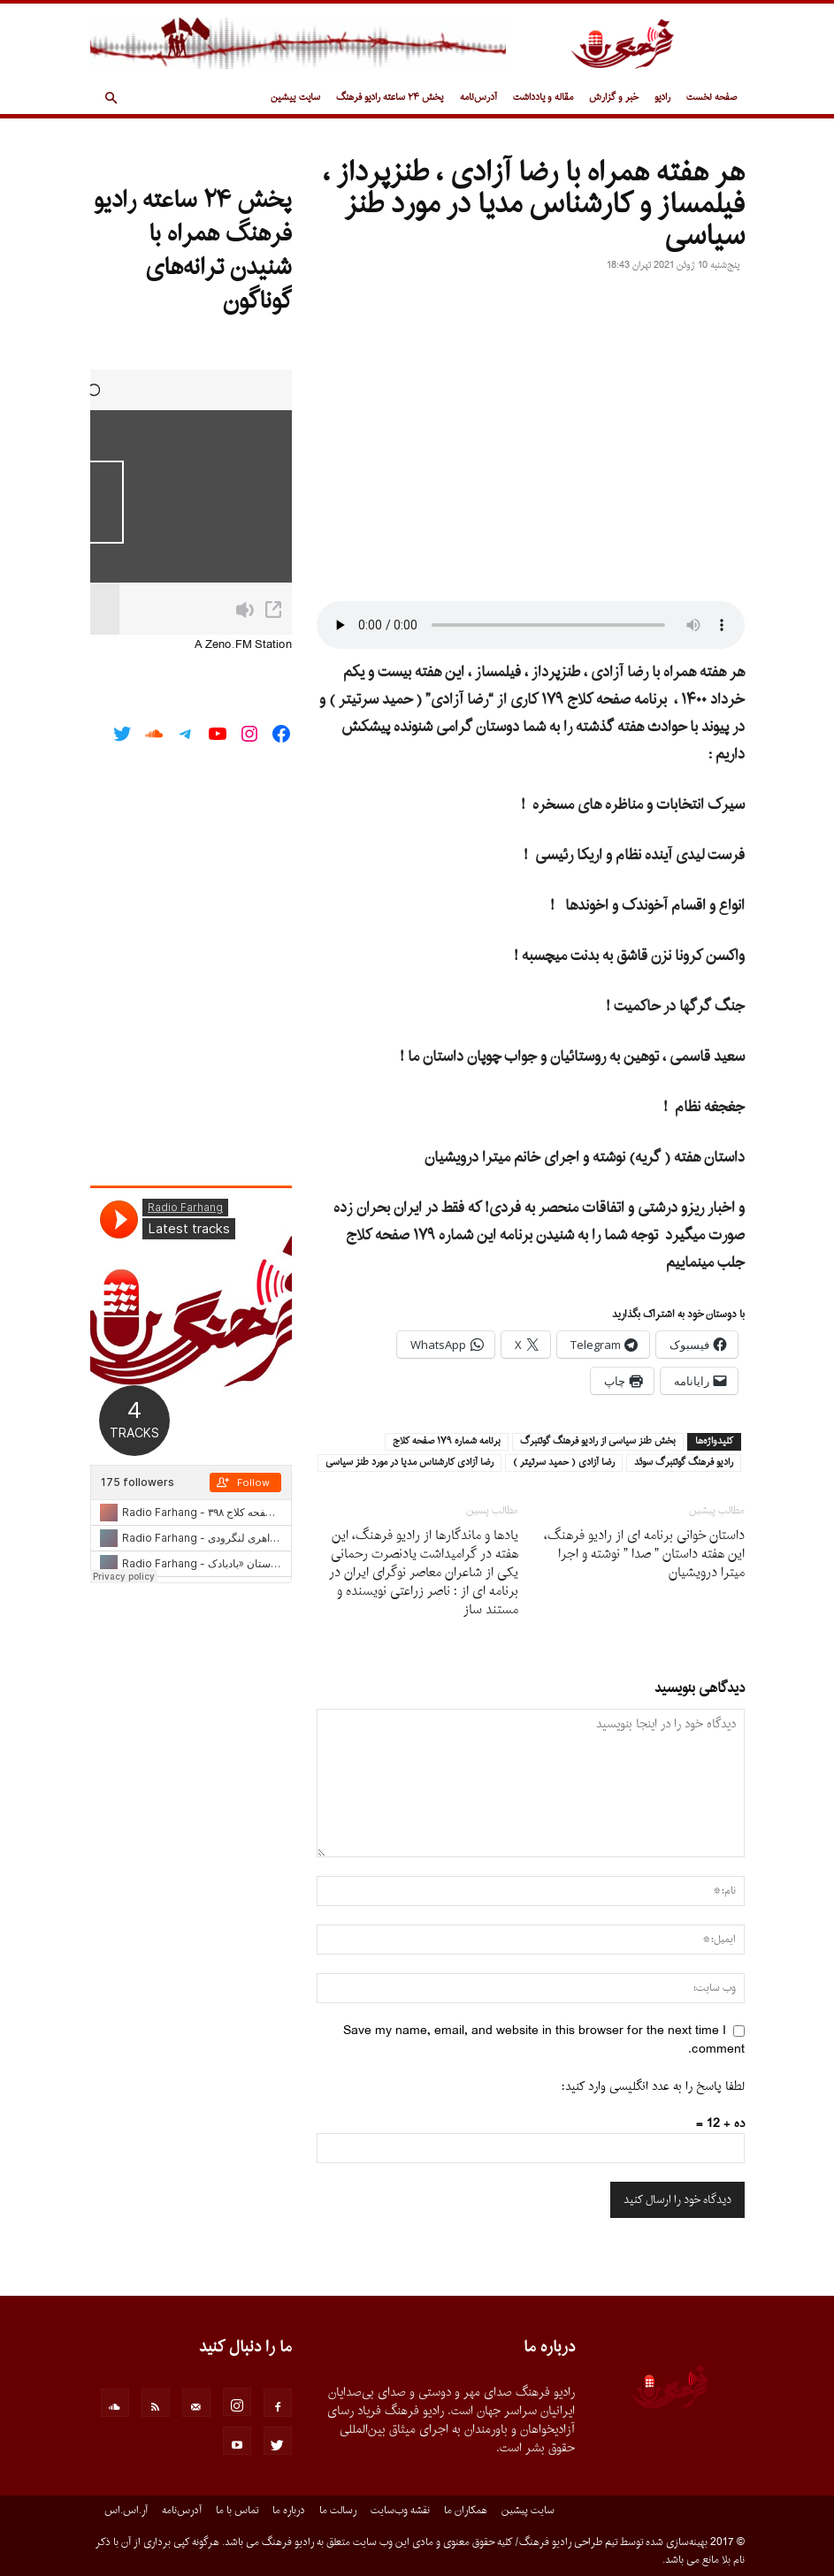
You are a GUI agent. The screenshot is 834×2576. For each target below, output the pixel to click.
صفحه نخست (711, 97)
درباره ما (288, 2511)
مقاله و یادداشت (543, 97)
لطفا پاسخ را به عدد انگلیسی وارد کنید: (653, 2087)
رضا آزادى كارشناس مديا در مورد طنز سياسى (409, 1463)
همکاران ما (465, 2511)
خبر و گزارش (614, 97)
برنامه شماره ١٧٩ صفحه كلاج (447, 1442)
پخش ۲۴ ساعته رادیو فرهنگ (390, 97)
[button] (111, 98)
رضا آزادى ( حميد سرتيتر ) (564, 1463)
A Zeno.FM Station (243, 645)
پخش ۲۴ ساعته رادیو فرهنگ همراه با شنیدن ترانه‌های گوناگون (193, 251)
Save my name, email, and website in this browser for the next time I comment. (544, 2040)
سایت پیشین (295, 97)
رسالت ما (337, 2511)
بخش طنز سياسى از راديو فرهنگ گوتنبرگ (598, 1442)
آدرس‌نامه (478, 97)
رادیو (662, 97)
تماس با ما (237, 2511)
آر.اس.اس (126, 2511)
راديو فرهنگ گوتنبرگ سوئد (683, 1463)
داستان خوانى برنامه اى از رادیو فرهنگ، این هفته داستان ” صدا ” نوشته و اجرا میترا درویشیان (644, 1554)
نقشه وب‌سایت (400, 2511)
